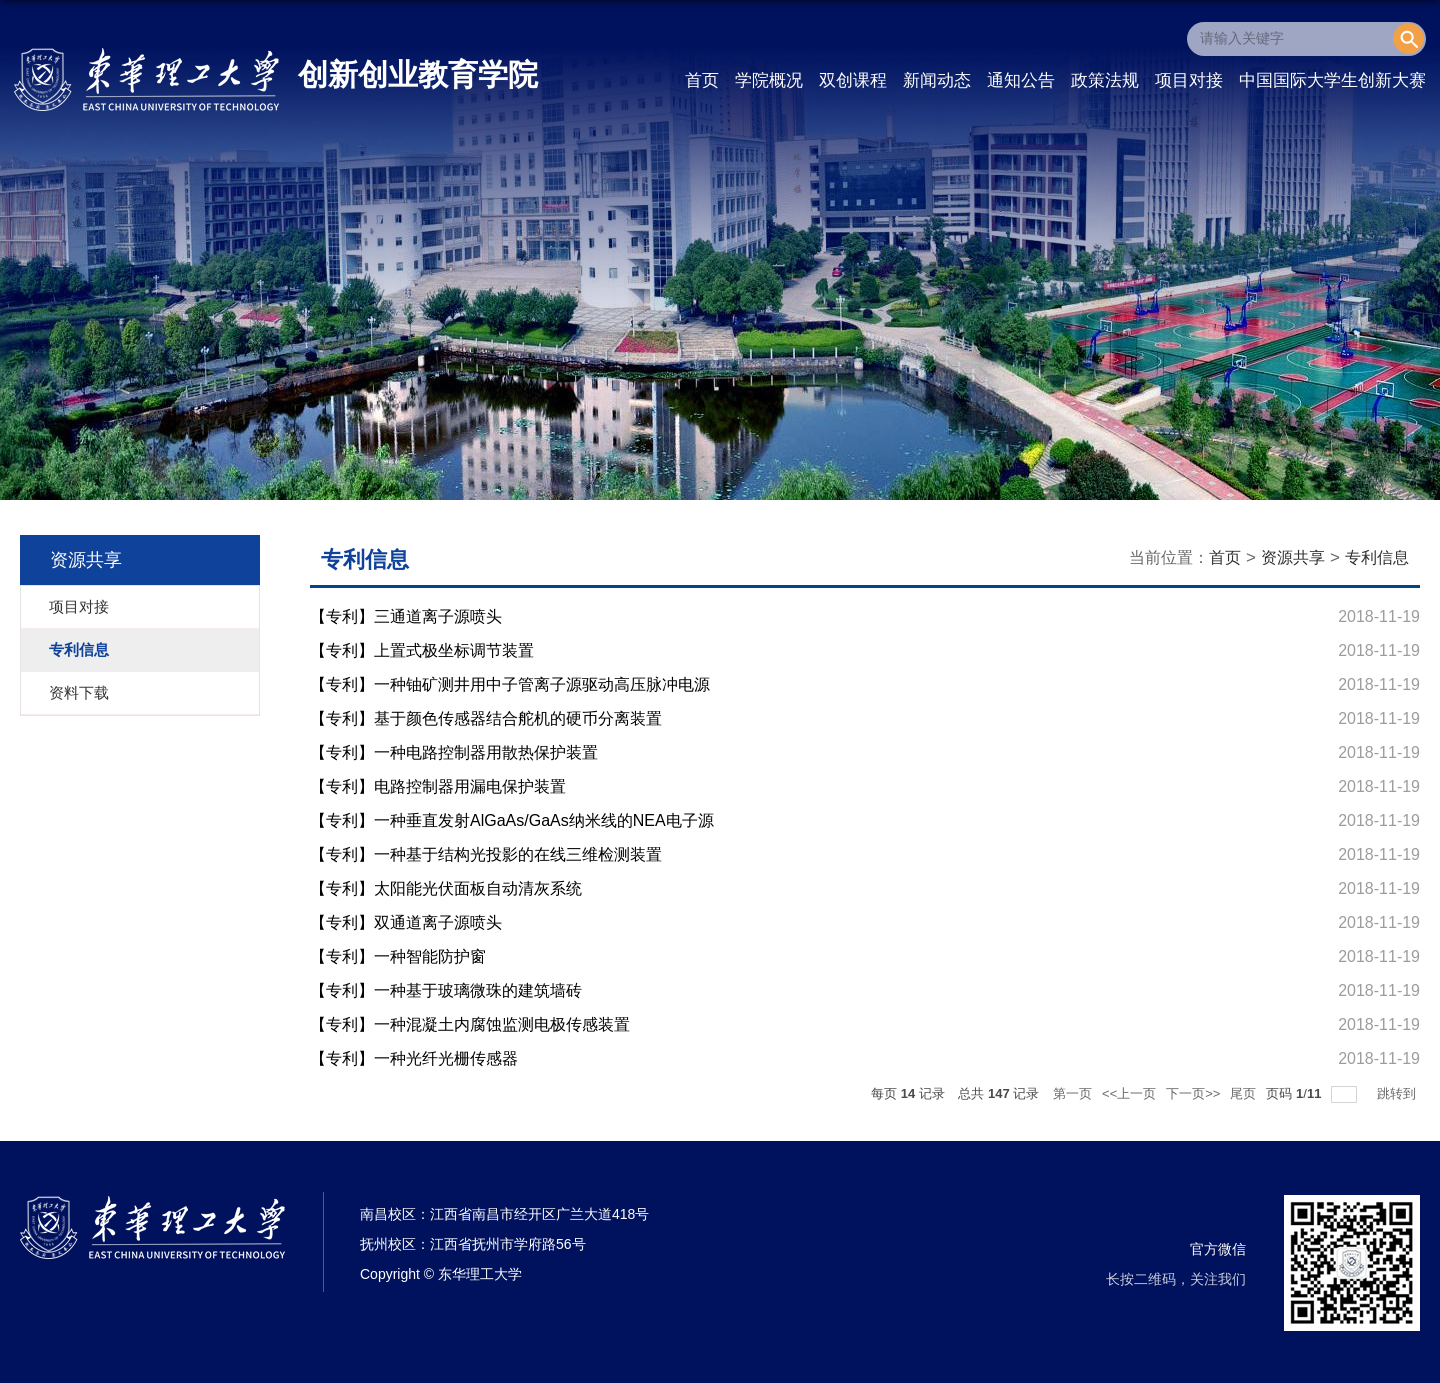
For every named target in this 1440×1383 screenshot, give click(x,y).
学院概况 (769, 80)
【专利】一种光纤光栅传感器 (414, 1058)
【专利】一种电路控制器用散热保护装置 (454, 752)
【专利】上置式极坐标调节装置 (422, 650)
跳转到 (1398, 1093)
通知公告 (1021, 80)
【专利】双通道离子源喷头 (406, 922)
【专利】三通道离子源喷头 (406, 616)
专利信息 (1377, 557)
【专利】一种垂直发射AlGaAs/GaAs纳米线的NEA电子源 (512, 820)
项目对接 (1189, 80)
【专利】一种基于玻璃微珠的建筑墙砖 (446, 990)
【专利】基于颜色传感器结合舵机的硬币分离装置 (486, 718)
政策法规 (1105, 80)
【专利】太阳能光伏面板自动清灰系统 (446, 888)
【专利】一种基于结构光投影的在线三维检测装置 (486, 854)
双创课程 (853, 80)
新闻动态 (937, 80)
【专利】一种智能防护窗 (398, 956)
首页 (702, 80)
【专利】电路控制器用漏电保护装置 (438, 786)
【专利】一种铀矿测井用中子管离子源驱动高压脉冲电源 (510, 684)
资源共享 (1293, 557)
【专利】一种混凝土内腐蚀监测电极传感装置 (470, 1024)
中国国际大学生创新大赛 (1332, 80)
